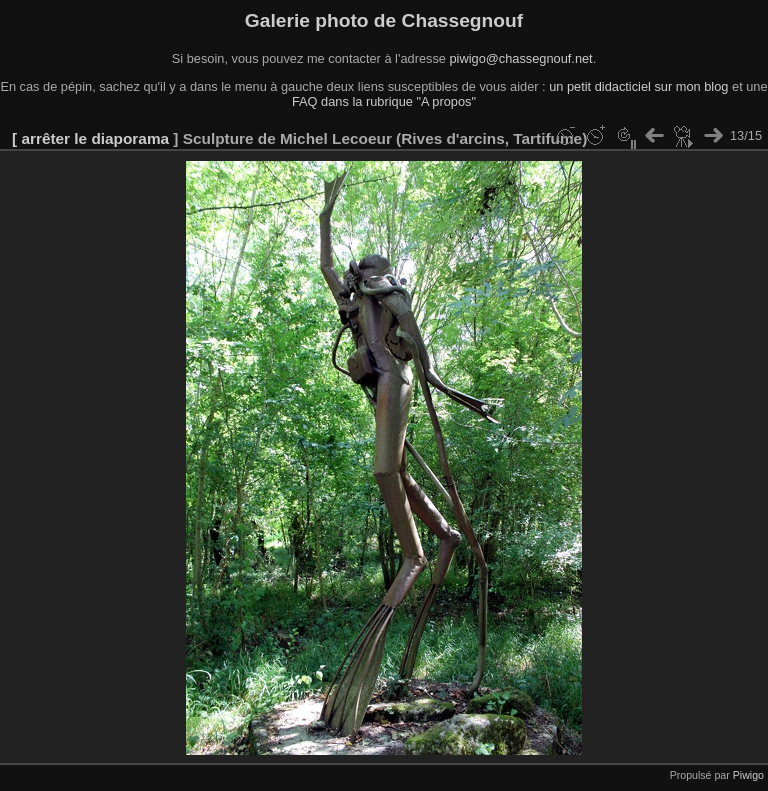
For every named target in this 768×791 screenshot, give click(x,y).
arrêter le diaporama (95, 138)
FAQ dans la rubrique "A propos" (384, 101)
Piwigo (748, 775)
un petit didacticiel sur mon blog (638, 86)
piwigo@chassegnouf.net (520, 58)
